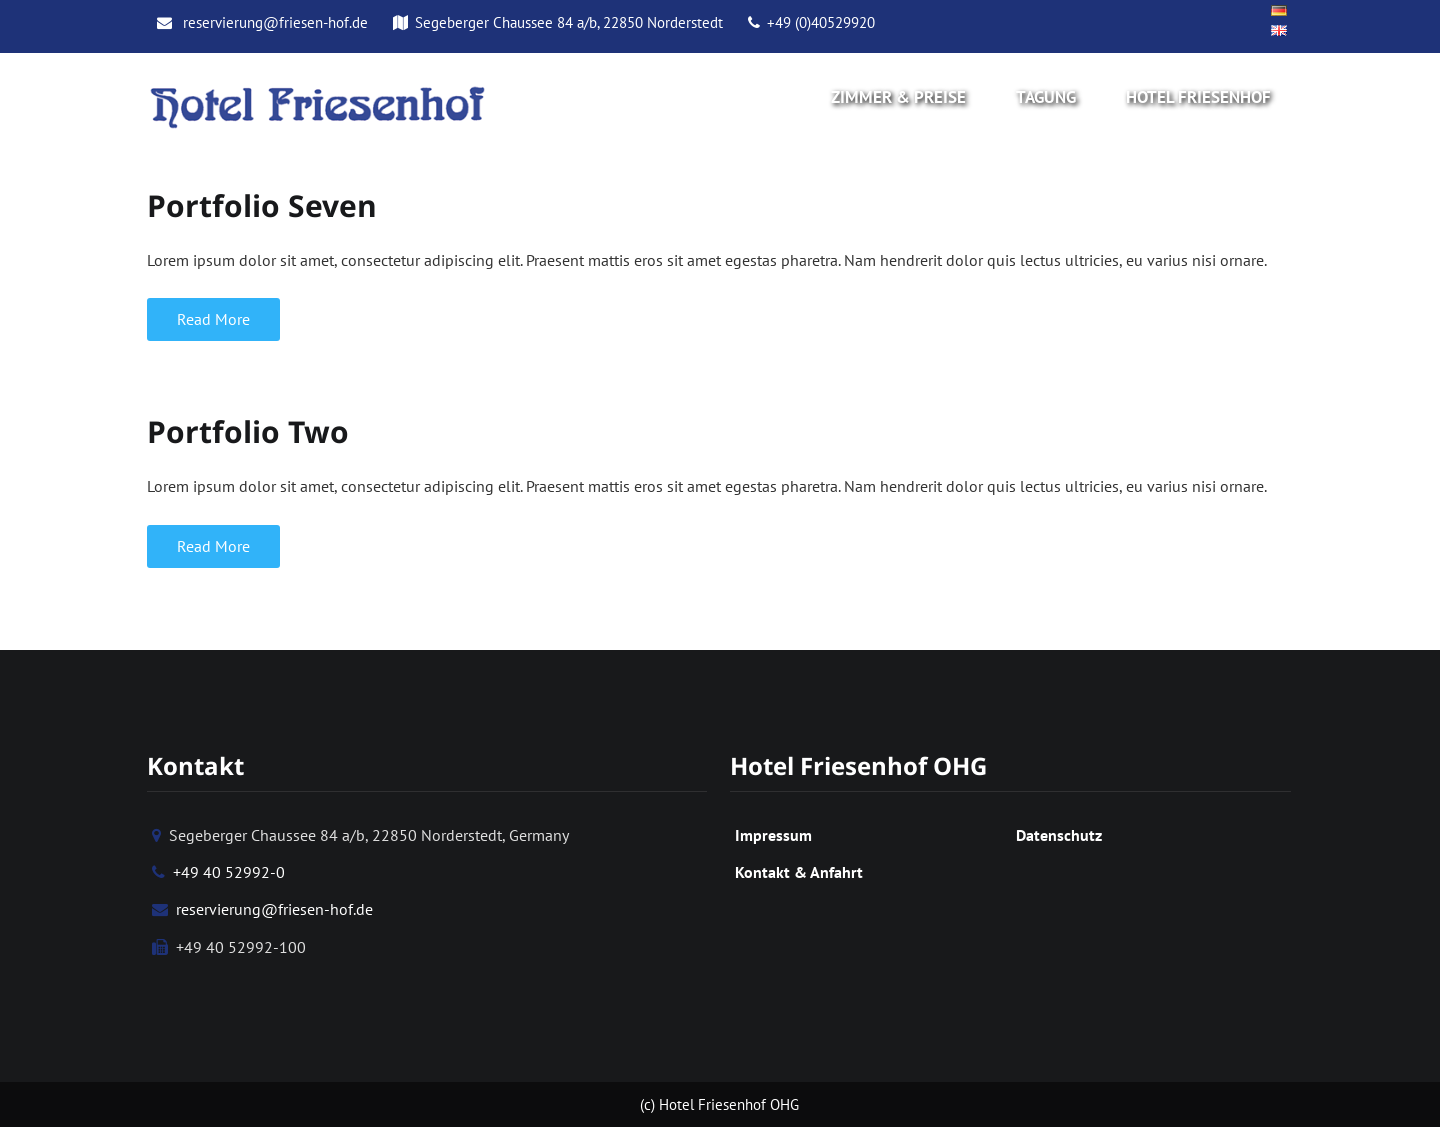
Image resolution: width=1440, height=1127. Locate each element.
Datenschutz (1059, 835)
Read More (213, 319)
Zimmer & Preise (898, 97)
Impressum (773, 835)
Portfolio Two (248, 431)
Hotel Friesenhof (1198, 97)
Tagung (1046, 97)
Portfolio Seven (262, 205)
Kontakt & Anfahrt (799, 872)
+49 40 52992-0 (218, 872)
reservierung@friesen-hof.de (262, 22)
